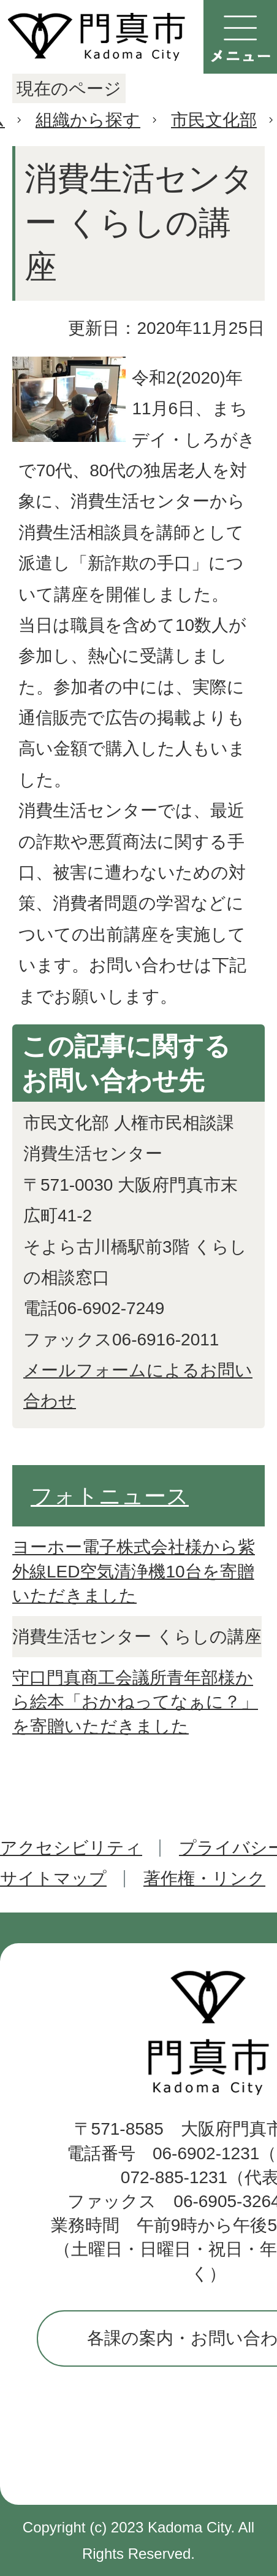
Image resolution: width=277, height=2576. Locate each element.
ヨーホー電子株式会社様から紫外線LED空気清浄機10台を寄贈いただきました (133, 1570)
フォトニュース (110, 1496)
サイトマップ (53, 1878)
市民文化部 (214, 120)
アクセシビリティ (71, 1847)
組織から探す (88, 120)
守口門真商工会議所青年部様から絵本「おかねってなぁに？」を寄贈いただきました (135, 1701)
